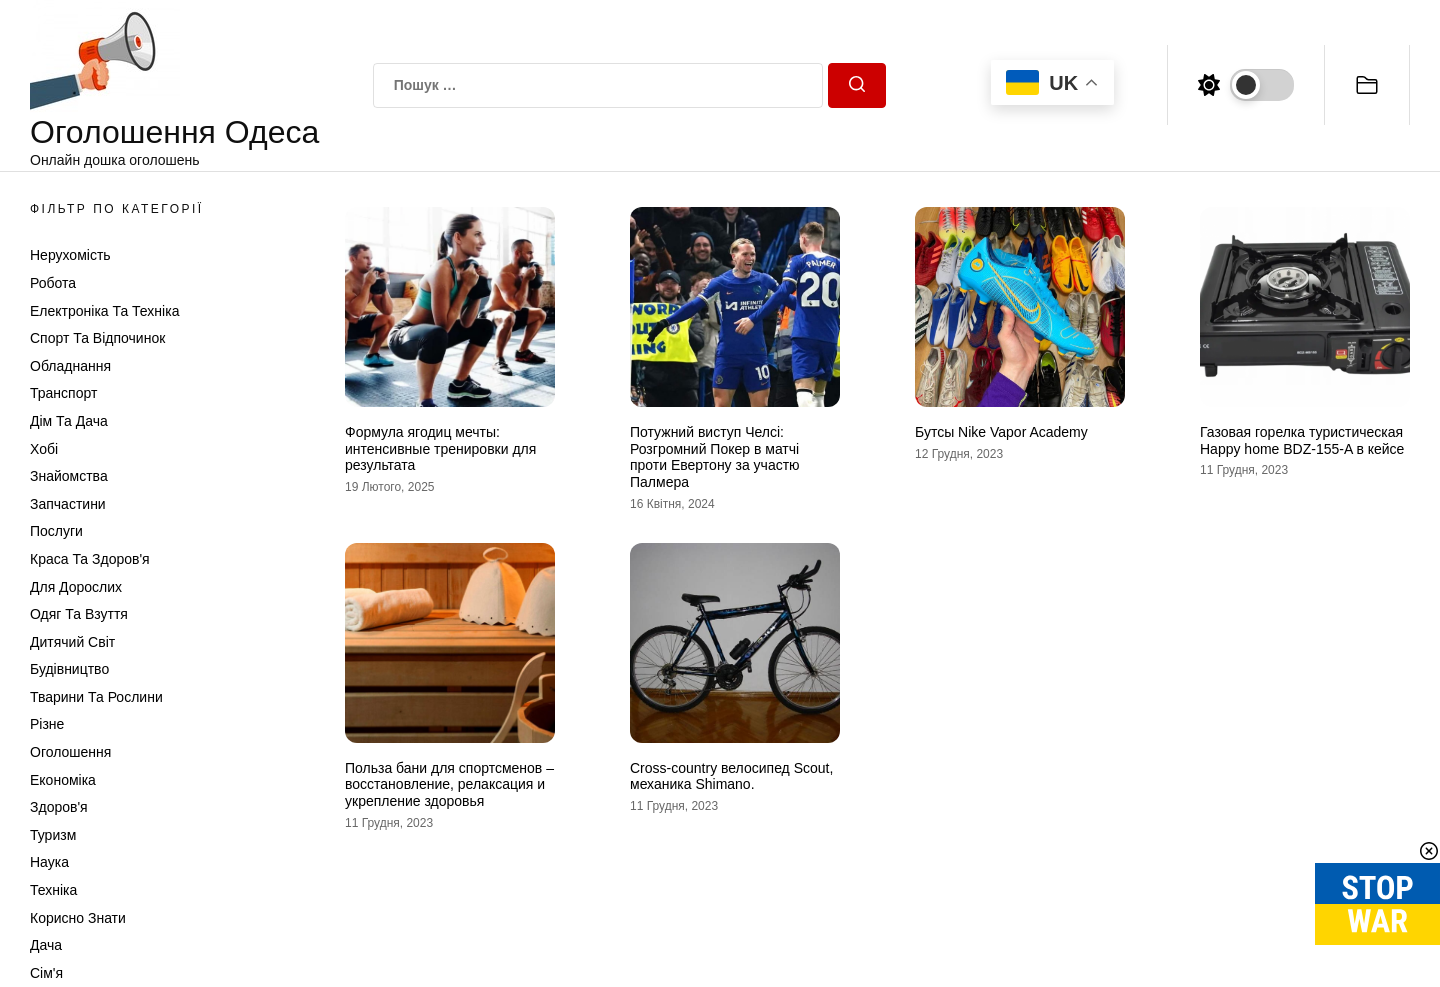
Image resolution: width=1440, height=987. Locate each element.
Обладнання (70, 366)
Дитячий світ (72, 642)
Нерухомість (70, 255)
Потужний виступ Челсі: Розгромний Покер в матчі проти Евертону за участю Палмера (715, 457)
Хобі (44, 449)
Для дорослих (76, 587)
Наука (49, 862)
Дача (46, 945)
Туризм (53, 835)
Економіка (63, 780)
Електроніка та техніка (104, 311)
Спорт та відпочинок (97, 338)
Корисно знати (78, 918)
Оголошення (70, 752)
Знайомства (69, 476)
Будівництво (69, 669)
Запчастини (68, 504)
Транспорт (63, 393)
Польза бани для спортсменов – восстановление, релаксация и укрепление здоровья (449, 785)
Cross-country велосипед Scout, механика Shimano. (731, 776)
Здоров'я (59, 807)
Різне (47, 724)
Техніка (53, 890)
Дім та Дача (69, 421)
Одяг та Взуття (79, 614)
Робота (53, 283)
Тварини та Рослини (96, 697)
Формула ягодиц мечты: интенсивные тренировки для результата (440, 449)
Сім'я (46, 973)
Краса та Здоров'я (90, 559)
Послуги (56, 531)
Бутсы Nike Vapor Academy (1001, 432)
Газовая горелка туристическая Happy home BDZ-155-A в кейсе (1302, 440)
